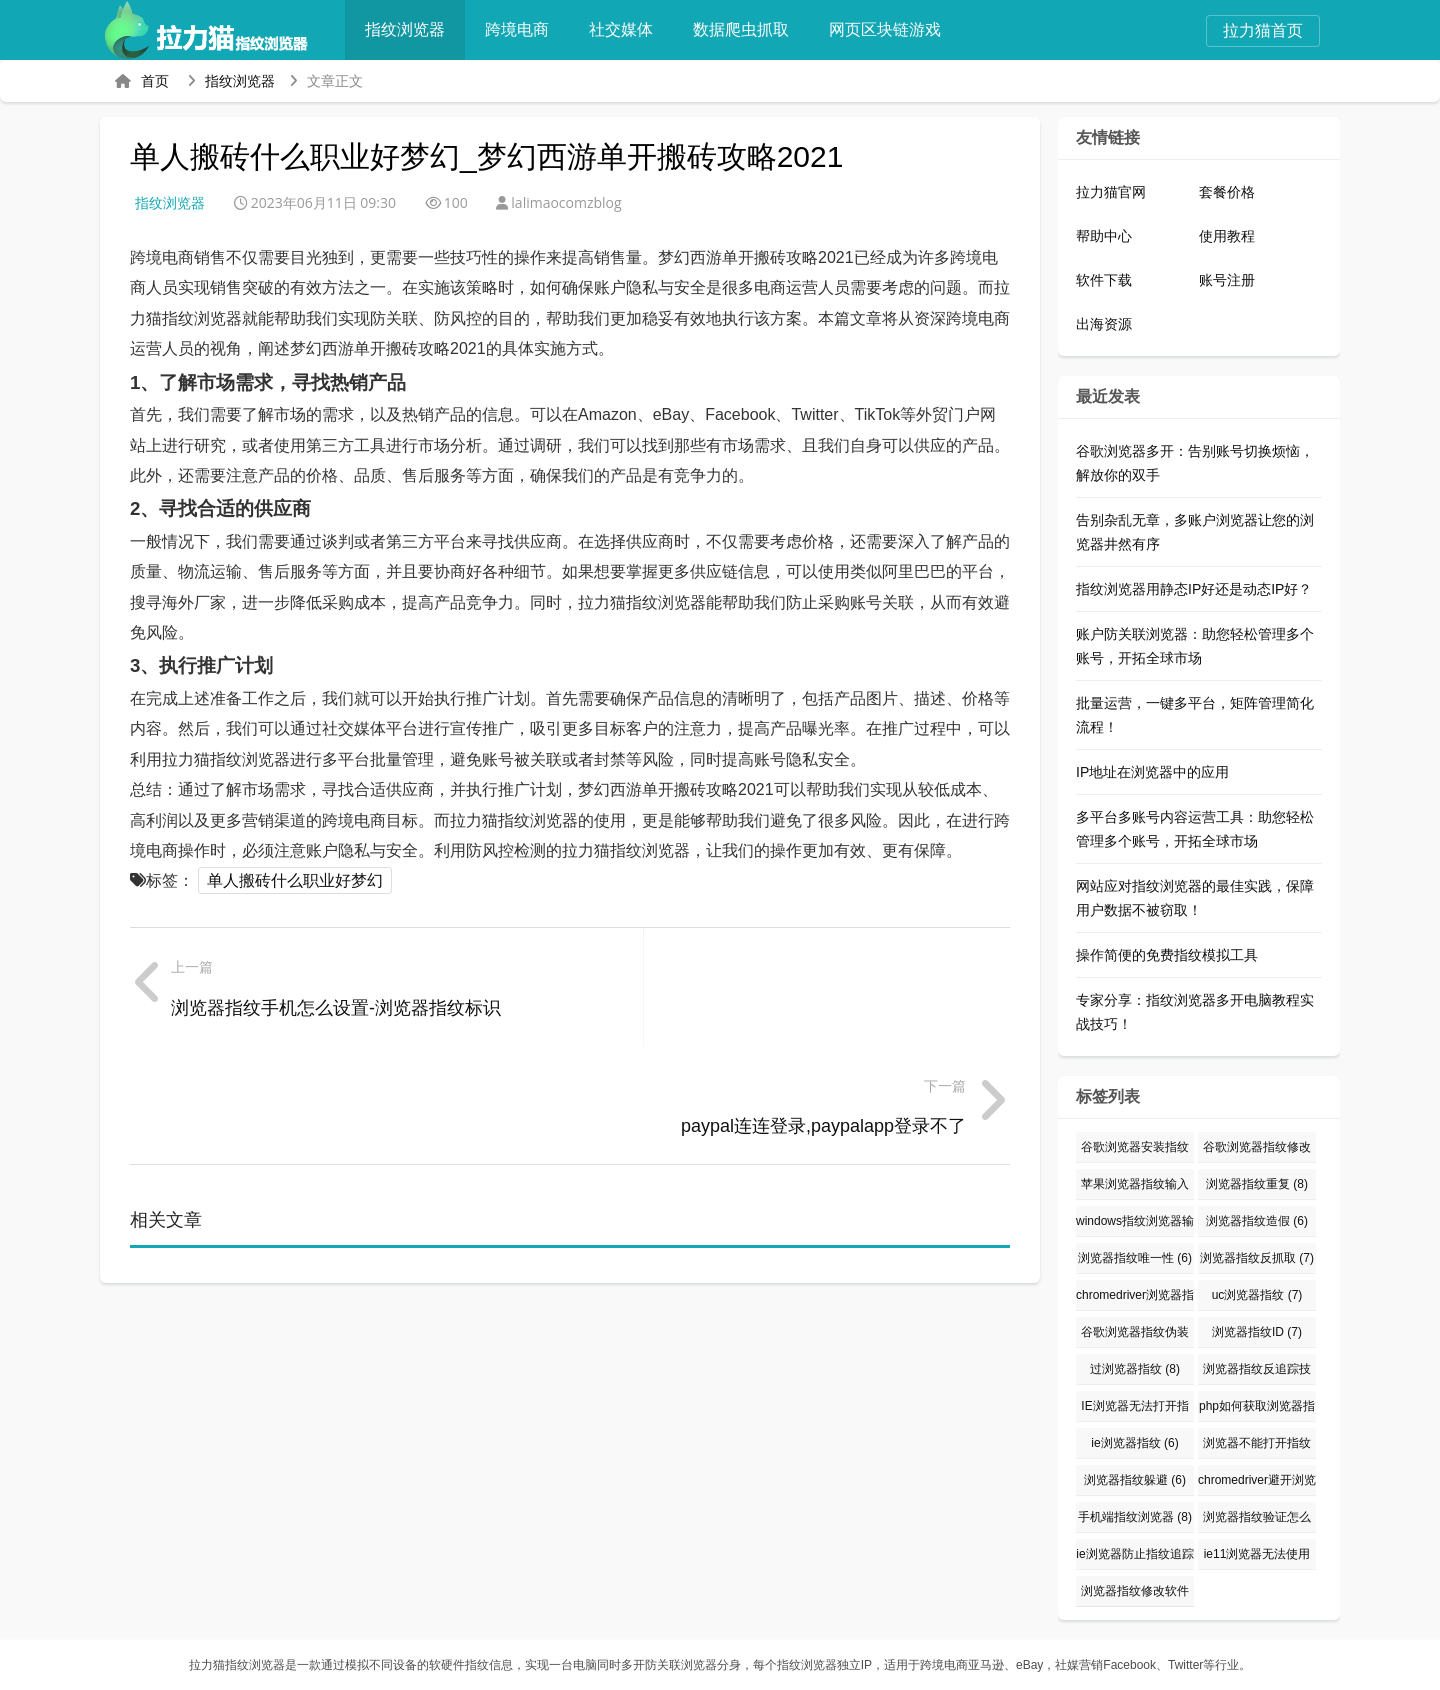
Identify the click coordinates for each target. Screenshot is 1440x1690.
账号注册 (1227, 280)
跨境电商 (526, 29)
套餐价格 (1227, 192)
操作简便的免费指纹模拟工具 (1167, 955)
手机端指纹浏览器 (1135, 1517)
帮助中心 (1104, 236)
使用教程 (1227, 236)
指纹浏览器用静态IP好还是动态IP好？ (1194, 589)
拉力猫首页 (1263, 30)
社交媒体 (630, 29)
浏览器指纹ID (1257, 1332)
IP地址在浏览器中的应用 (1152, 772)
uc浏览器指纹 (1257, 1295)
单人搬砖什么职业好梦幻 (295, 880)
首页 (155, 81)
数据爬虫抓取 (750, 29)
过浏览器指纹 (1135, 1369)
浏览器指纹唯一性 (1135, 1258)
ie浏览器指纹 (1134, 1443)
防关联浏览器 (681, 1665)
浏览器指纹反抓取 (1257, 1258)
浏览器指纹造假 (1257, 1221)
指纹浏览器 (414, 29)
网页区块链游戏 (894, 29)
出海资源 (1104, 324)
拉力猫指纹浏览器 (237, 1665)
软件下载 (1104, 280)
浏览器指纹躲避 (1135, 1480)
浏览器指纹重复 (1257, 1184)
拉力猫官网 (1111, 192)
